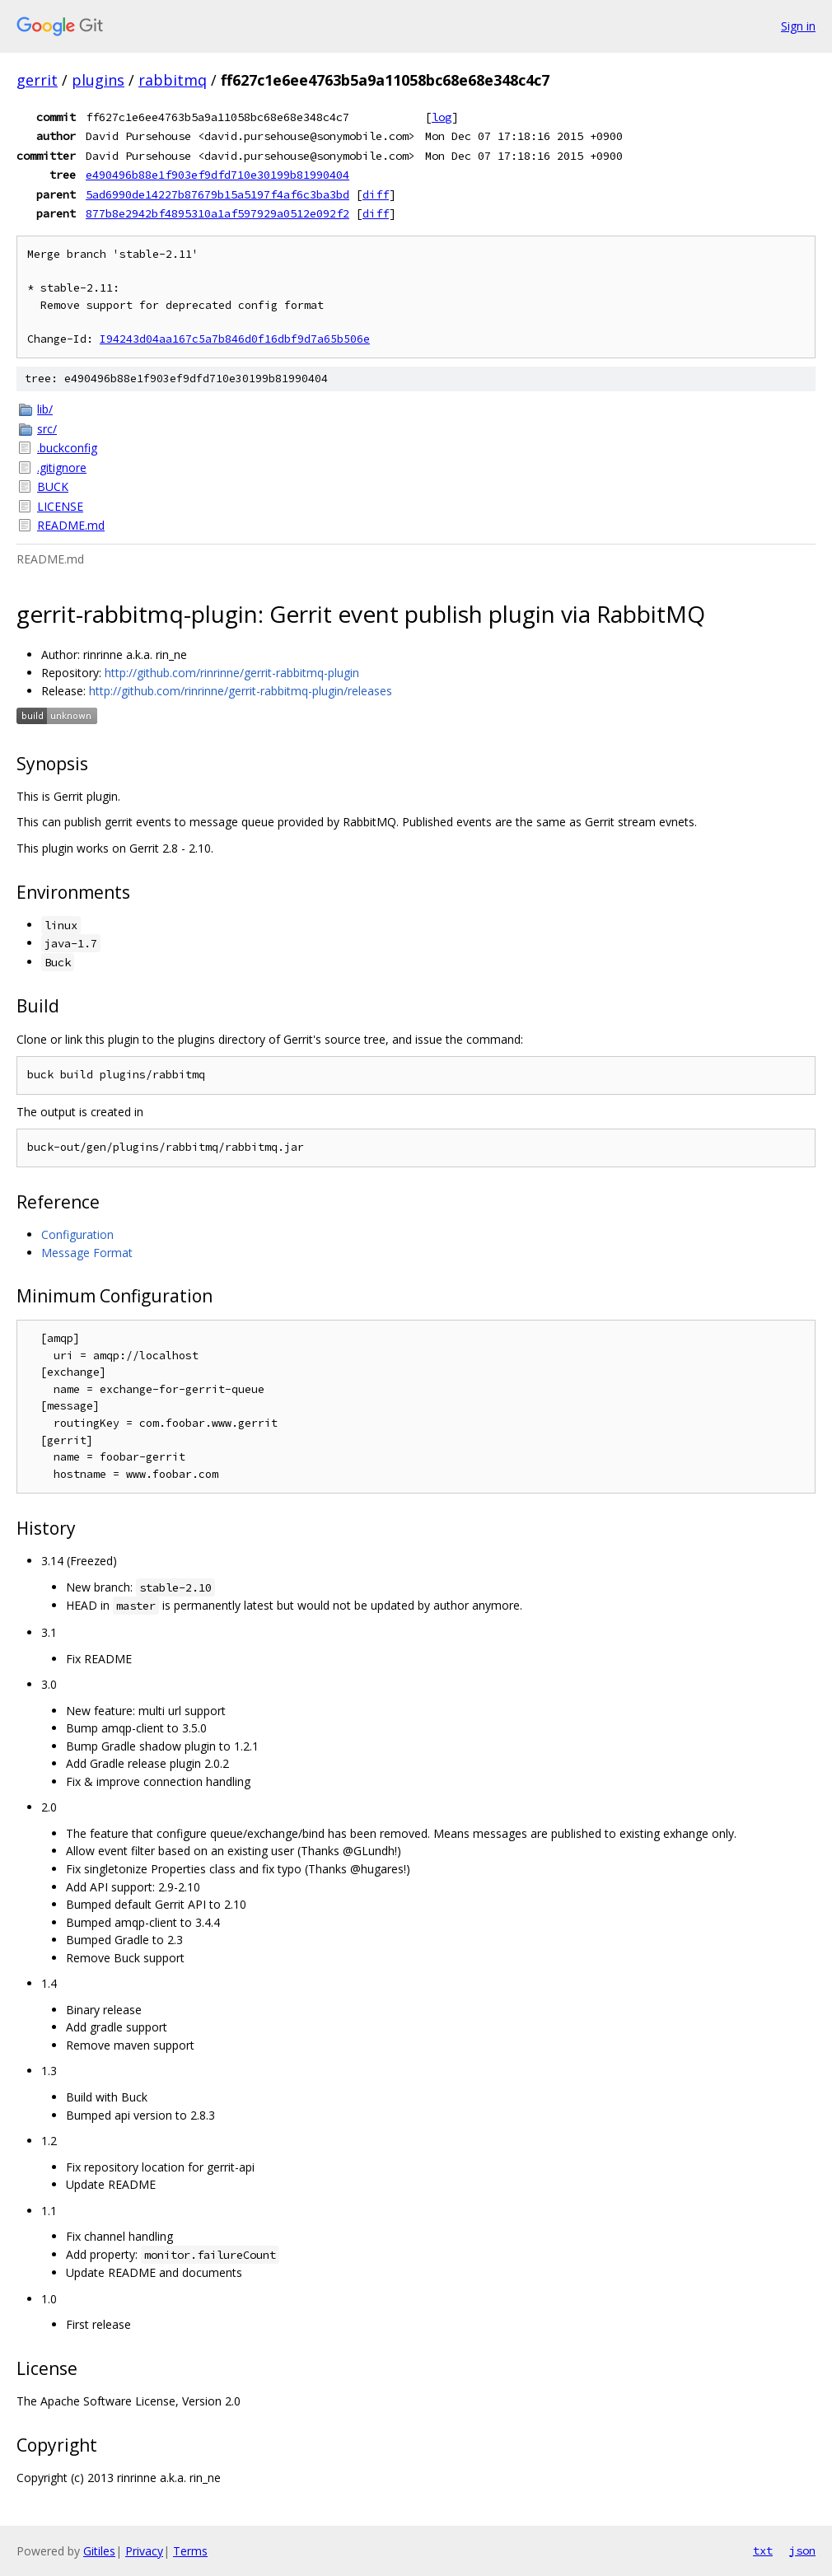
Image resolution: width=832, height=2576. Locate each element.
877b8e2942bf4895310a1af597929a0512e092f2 (217, 213)
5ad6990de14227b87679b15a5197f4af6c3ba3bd (217, 194)
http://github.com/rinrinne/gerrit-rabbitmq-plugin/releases (240, 691)
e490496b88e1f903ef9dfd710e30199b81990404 (217, 174)
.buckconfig (67, 448)
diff (375, 194)
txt (763, 2550)
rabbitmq (172, 80)
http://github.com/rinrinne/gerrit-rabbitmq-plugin (232, 672)
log (441, 117)
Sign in (798, 26)
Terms (190, 2551)
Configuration (77, 1234)
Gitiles (99, 2551)
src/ (47, 429)
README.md (71, 525)
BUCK (52, 486)
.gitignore (61, 467)
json (802, 2550)
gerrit (37, 80)
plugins (98, 80)
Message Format (87, 1252)
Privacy (144, 2551)
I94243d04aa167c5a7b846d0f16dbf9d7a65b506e (235, 339)
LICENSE (60, 506)
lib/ (45, 409)
